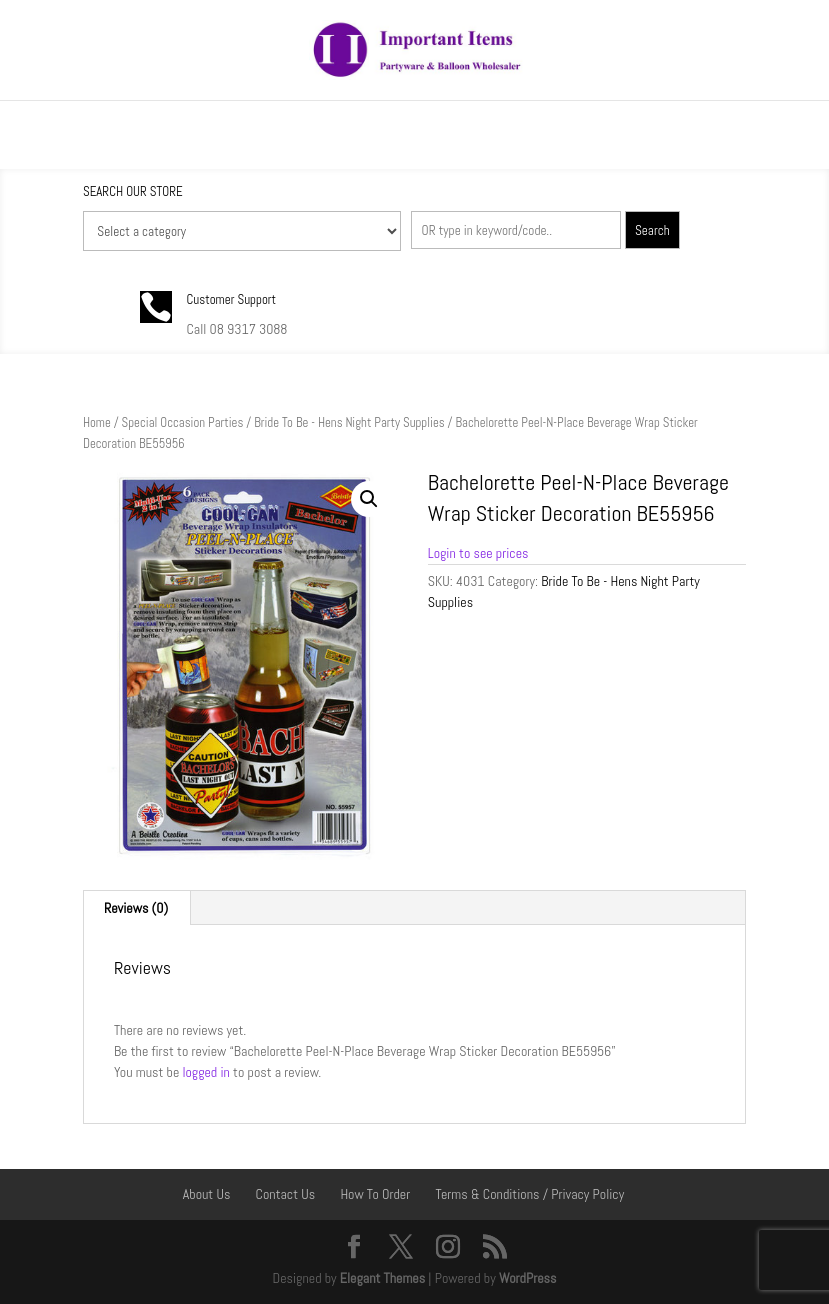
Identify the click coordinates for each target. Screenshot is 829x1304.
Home (97, 422)
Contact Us (286, 1194)
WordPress (528, 1278)
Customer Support (232, 299)
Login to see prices (478, 553)
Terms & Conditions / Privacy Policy (529, 1194)
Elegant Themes (382, 1278)
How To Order (375, 1194)
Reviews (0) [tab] (136, 908)
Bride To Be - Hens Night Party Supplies (349, 422)
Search (652, 230)
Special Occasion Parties (183, 422)
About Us (207, 1194)
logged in (205, 1072)
